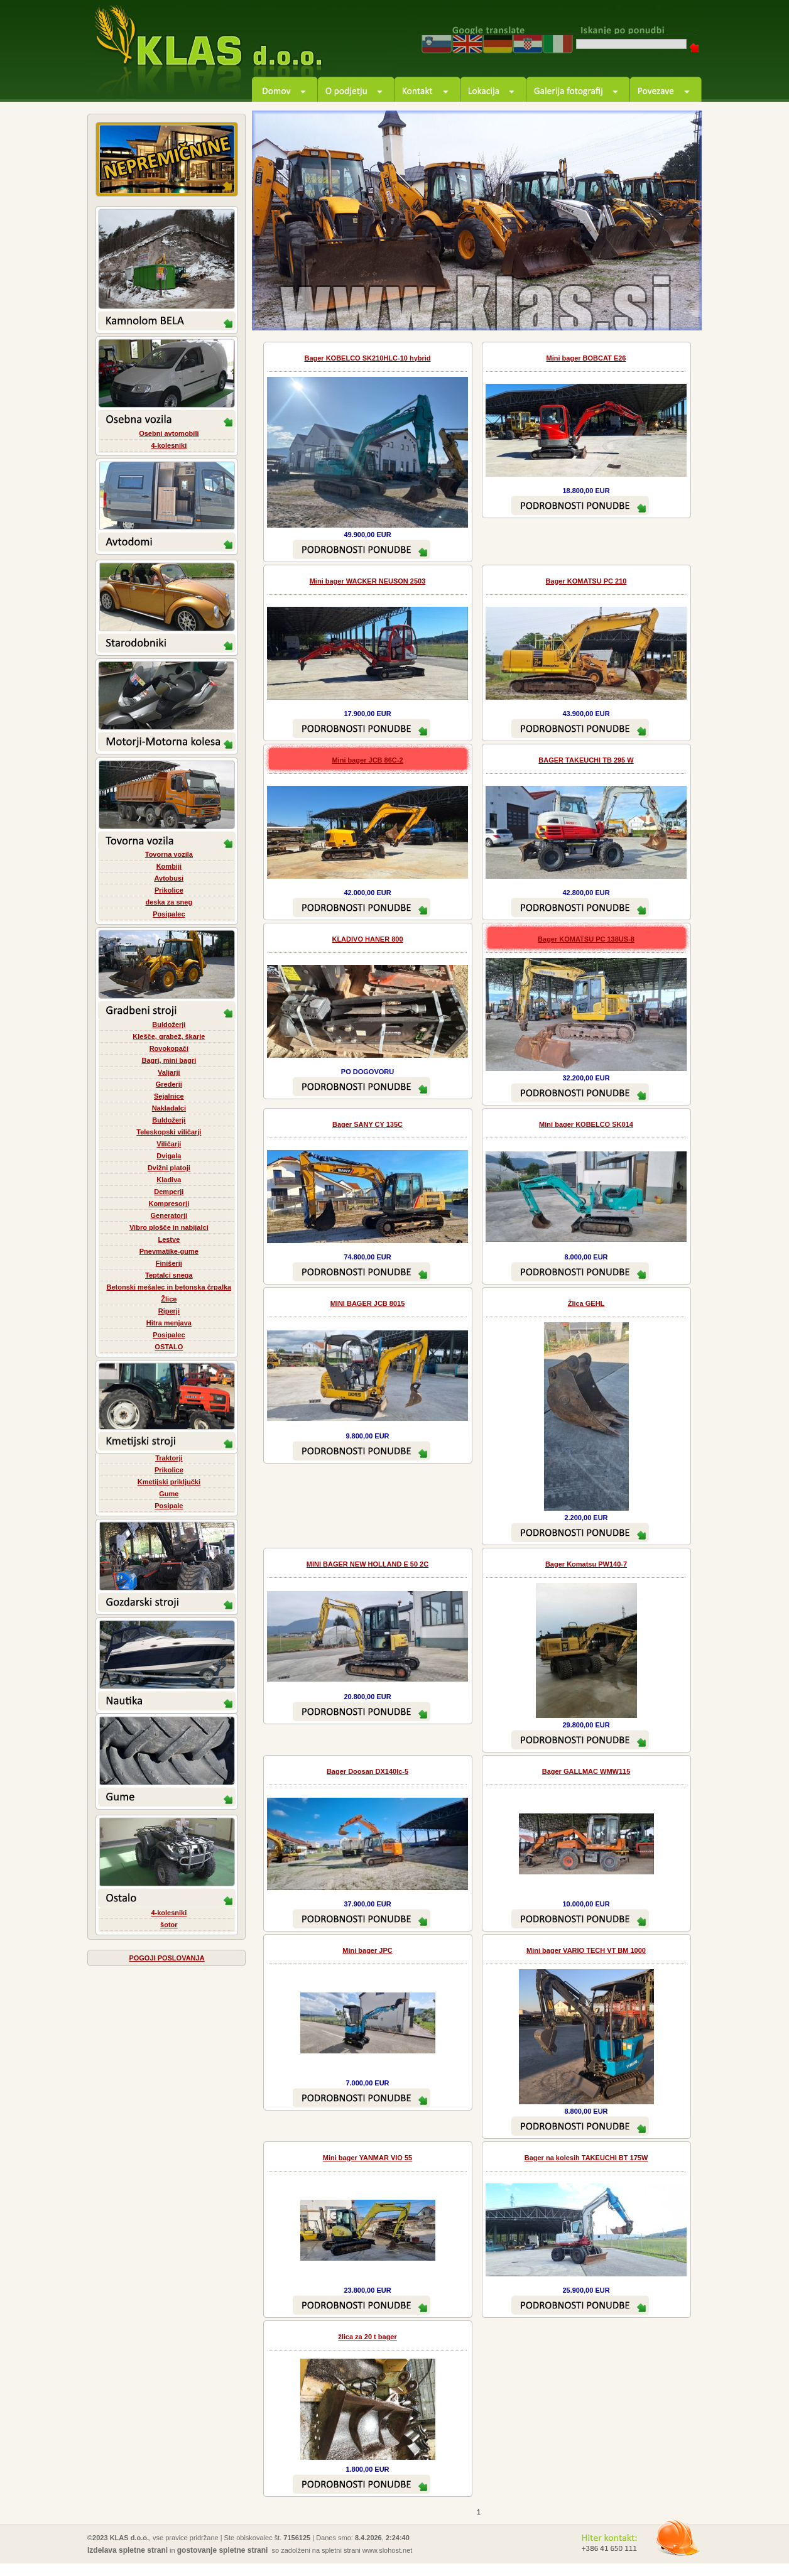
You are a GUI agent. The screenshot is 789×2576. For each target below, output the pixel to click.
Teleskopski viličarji (168, 1132)
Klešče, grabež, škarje (169, 1036)
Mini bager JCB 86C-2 (367, 760)
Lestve (169, 1239)
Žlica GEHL (586, 1303)
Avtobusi (169, 878)
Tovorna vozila (169, 854)
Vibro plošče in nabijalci (169, 1227)
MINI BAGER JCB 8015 (367, 1303)
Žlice (169, 1299)
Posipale (169, 1505)
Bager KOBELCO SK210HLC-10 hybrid (367, 358)
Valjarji (169, 1072)
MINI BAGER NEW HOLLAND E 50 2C (367, 1564)
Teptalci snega (169, 1275)
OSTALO (169, 1346)
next (678, 307)
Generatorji (168, 1215)
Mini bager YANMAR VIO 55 (367, 2157)
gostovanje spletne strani (222, 2550)
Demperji (168, 1191)
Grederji (169, 1084)
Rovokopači (169, 1048)
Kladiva (168, 1179)
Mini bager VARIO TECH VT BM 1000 (586, 1950)
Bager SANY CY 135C (367, 1124)
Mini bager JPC (367, 1950)
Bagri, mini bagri (168, 1060)
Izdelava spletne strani (127, 2550)
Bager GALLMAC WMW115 (586, 1771)
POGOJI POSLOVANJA (166, 1958)
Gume (168, 1493)
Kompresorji (168, 1203)
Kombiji (169, 866)
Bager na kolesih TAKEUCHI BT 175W (586, 2157)
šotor (169, 1924)
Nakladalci (169, 1108)
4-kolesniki (169, 445)
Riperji (169, 1311)
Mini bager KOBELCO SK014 (586, 1124)
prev (643, 307)
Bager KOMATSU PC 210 (586, 581)
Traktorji (168, 1458)
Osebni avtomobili (169, 433)
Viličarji (168, 1144)
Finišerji (169, 1263)
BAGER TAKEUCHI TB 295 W (585, 760)
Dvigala (168, 1156)
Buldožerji (168, 1024)
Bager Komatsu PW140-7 (586, 1564)
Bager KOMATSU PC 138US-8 (586, 939)
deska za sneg (169, 902)
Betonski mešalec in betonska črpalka (168, 1287)
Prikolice (169, 890)
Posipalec (169, 914)
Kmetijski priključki (169, 1482)
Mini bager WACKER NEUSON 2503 (368, 581)
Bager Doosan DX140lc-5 (367, 1771)
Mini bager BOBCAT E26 (586, 358)
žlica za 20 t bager (367, 2336)
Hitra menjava (169, 1323)
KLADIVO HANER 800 (367, 939)
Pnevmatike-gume (169, 1251)
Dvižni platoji (169, 1167)
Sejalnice (169, 1096)
